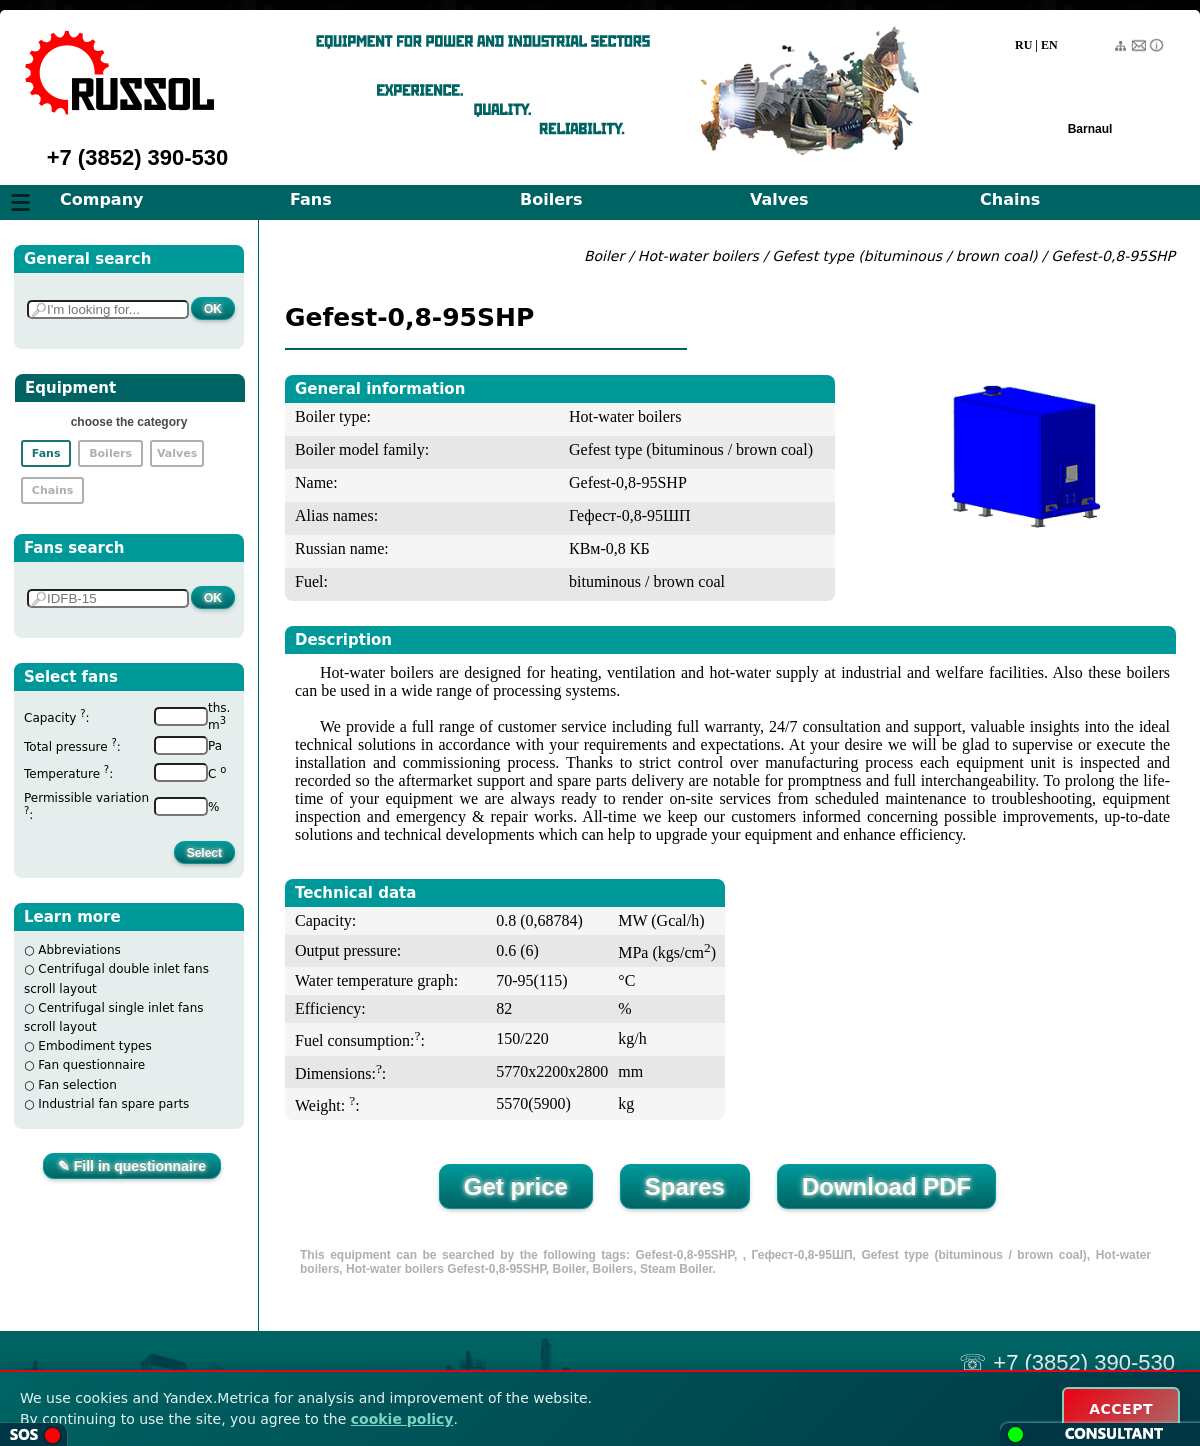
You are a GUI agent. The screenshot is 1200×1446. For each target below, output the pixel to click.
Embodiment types (94, 1046)
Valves (779, 199)
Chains (1010, 199)
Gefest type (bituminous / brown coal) (904, 256)
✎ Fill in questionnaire (132, 1166)
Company (101, 199)
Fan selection (77, 1085)
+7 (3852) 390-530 (138, 157)
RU (1023, 45)
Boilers (551, 199)
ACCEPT (1121, 1409)
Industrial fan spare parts (113, 1104)
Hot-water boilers (698, 256)
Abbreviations (79, 950)
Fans (311, 199)
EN (1049, 45)
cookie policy (402, 1419)
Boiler (604, 256)
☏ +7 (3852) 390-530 (1067, 1362)
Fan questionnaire (91, 1065)
